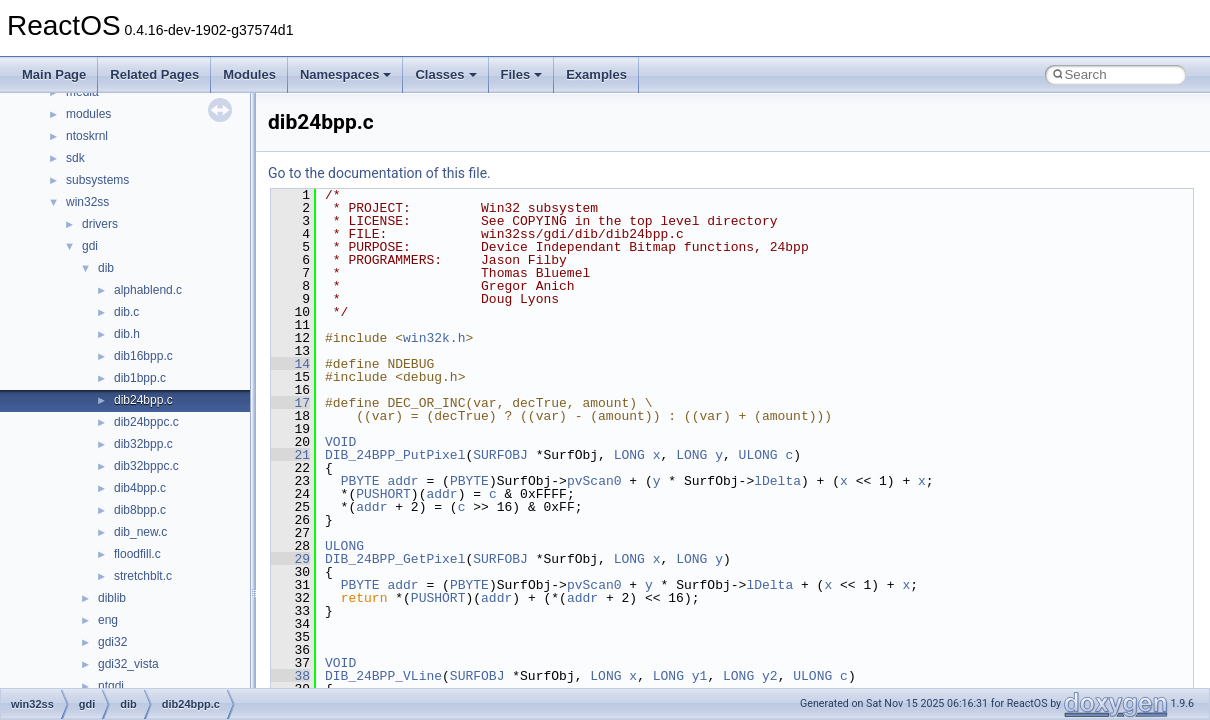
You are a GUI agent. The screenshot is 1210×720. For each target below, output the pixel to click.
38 (290, 676)
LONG (629, 455)
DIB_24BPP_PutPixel (395, 455)
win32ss (87, 202)
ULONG (758, 455)
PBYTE (360, 481)
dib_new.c (140, 532)
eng (108, 620)
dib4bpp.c (140, 488)
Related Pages (154, 74)
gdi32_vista (128, 664)
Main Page (54, 74)
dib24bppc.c (146, 422)
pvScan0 (594, 481)
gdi (90, 246)
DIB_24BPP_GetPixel (395, 559)
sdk (75, 158)
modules (88, 114)
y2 (770, 676)
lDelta (777, 481)
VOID (340, 442)
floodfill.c (137, 554)
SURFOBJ (500, 455)
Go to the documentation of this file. (379, 173)
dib (106, 268)
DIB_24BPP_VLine (383, 676)
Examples (596, 74)
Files (522, 74)
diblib (112, 598)
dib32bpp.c (143, 444)
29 (290, 559)
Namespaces (346, 74)
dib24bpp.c (143, 400)
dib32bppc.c (146, 466)
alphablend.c (148, 290)
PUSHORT (383, 494)
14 (290, 364)
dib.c (126, 312)
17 (290, 403)
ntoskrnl (87, 136)
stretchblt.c (143, 576)
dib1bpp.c (140, 378)
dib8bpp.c (140, 510)
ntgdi (111, 686)
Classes (445, 74)
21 (290, 455)
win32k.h (434, 338)
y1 (700, 676)
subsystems (97, 180)
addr (402, 481)
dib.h (127, 334)
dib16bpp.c (143, 356)
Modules (249, 74)
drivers (100, 224)
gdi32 (112, 642)
